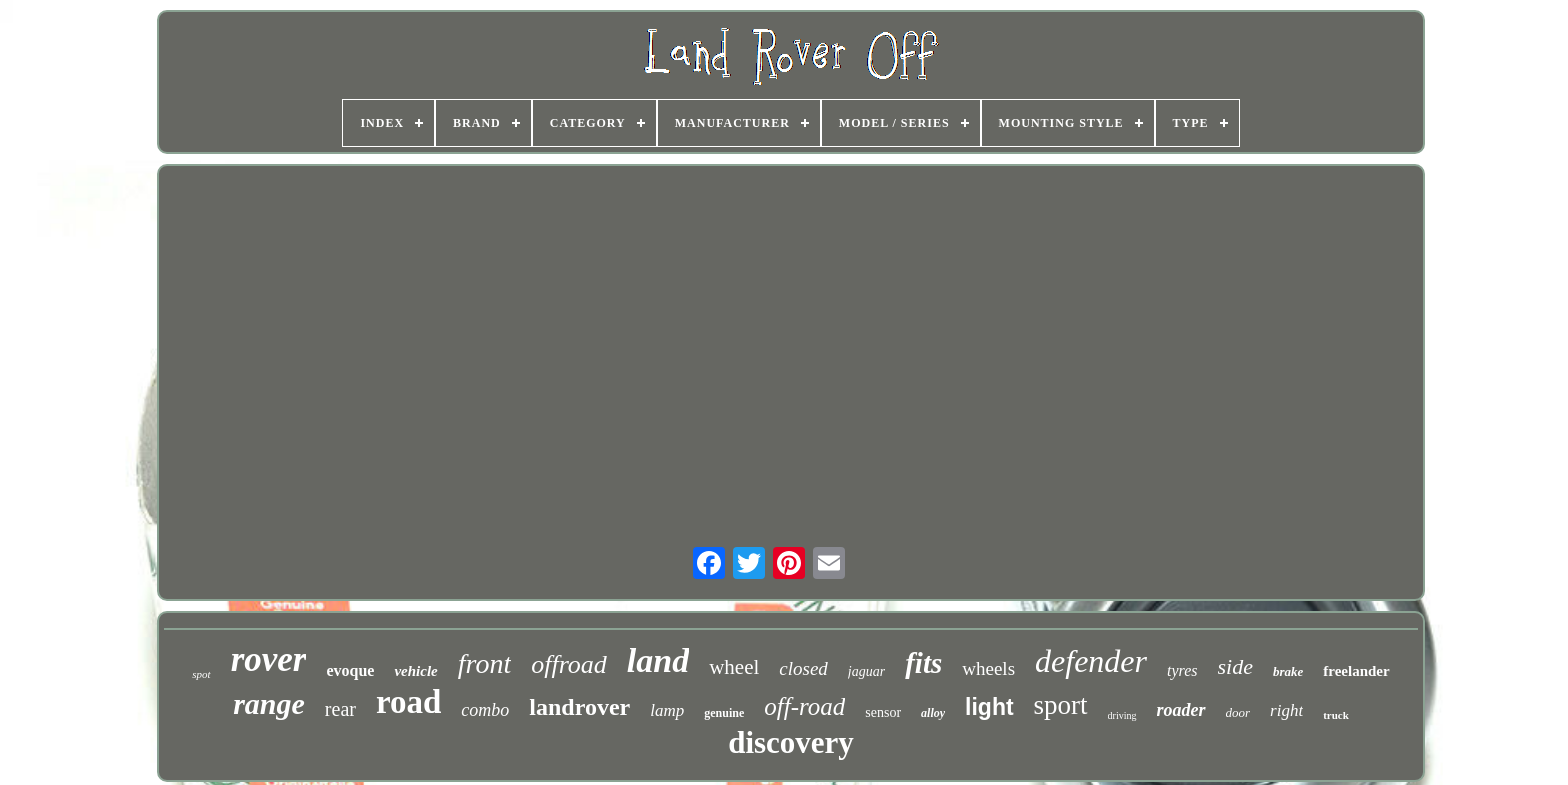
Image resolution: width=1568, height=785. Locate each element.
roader (1181, 710)
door (1238, 712)
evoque (350, 670)
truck (1336, 715)
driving (1122, 715)
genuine (724, 713)
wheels (988, 668)
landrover (579, 707)
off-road (804, 706)
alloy (933, 713)
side (1235, 666)
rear (340, 709)
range (269, 703)
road (408, 702)
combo (485, 710)
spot (201, 674)
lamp (667, 710)
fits (923, 663)
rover (269, 659)
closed (803, 668)
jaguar (866, 671)
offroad (569, 664)
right (1286, 710)
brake (1288, 671)
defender (1091, 661)
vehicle (415, 671)
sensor (883, 712)
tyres (1182, 670)
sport (1061, 705)
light (989, 707)
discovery (791, 742)
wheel (734, 667)
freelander (1356, 671)
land (658, 660)
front (484, 663)
